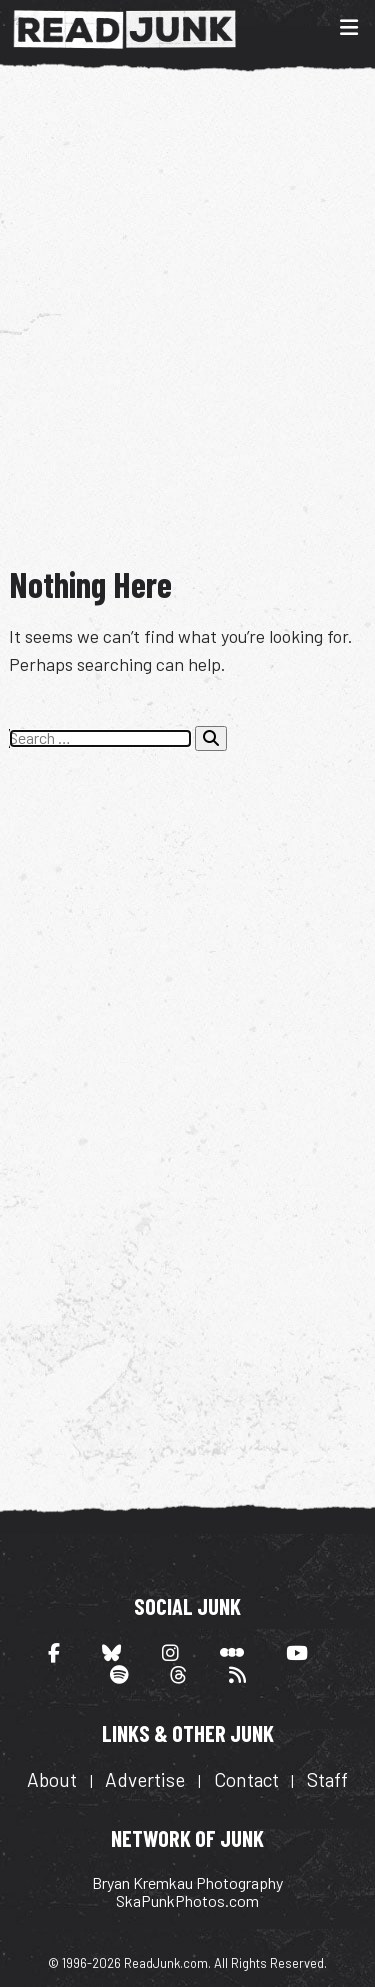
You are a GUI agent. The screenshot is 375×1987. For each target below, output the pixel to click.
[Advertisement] (187, 315)
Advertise (145, 1779)
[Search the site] (100, 738)
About (52, 1779)
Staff (327, 1779)
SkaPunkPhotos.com (187, 1900)
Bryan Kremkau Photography (187, 1882)
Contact (246, 1779)
